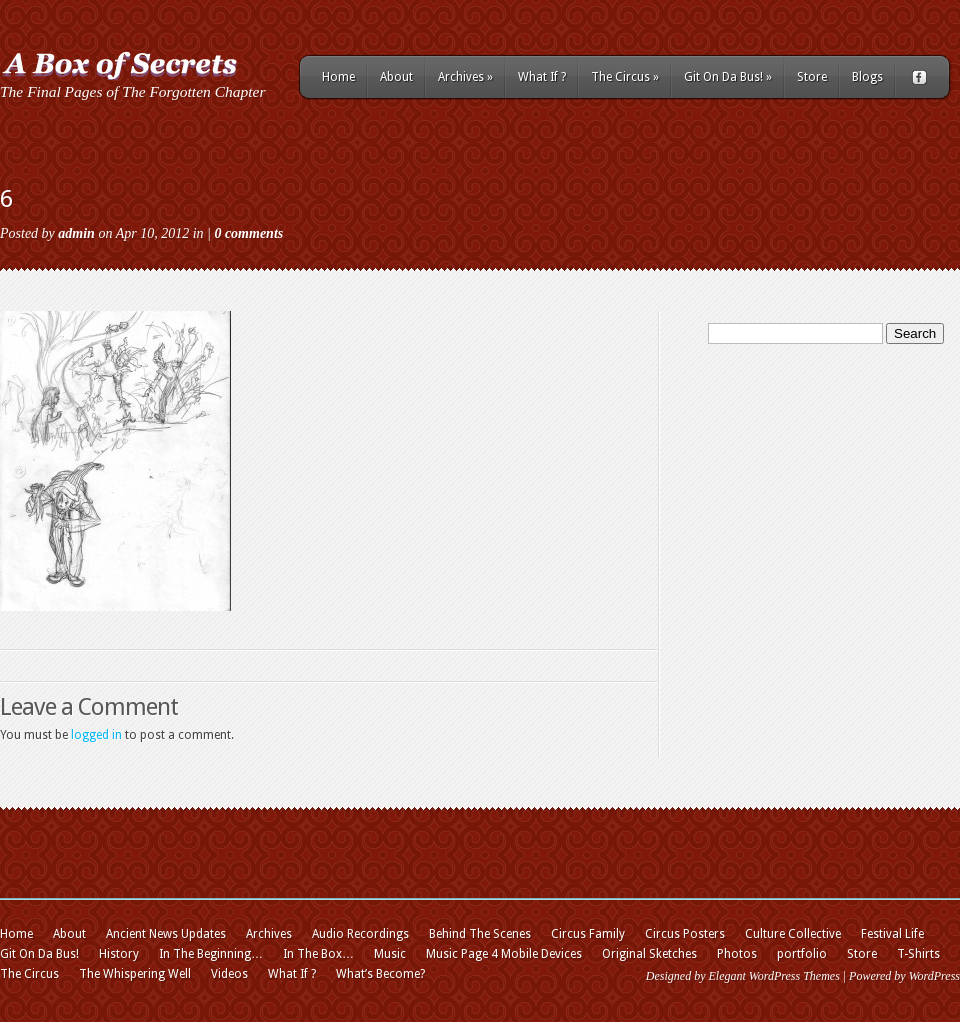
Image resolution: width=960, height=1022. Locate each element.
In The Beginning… (211, 954)
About (396, 77)
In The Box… (318, 954)
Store (812, 77)
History (119, 954)
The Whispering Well (135, 974)
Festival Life (892, 934)
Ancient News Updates (166, 934)
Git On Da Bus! (728, 77)
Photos (737, 954)
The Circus (625, 77)
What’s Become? (380, 974)
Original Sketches (649, 954)
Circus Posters (685, 934)
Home (338, 77)
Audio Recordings (360, 934)
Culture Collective (793, 934)
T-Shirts (918, 954)
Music (390, 954)
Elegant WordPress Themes (773, 976)
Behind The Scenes (480, 934)
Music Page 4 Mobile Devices (504, 954)
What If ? (542, 77)
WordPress (934, 976)
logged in (96, 735)
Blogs (867, 77)
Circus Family (588, 934)
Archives (465, 77)
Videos (229, 974)
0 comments (248, 233)
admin (76, 233)
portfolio (802, 954)
